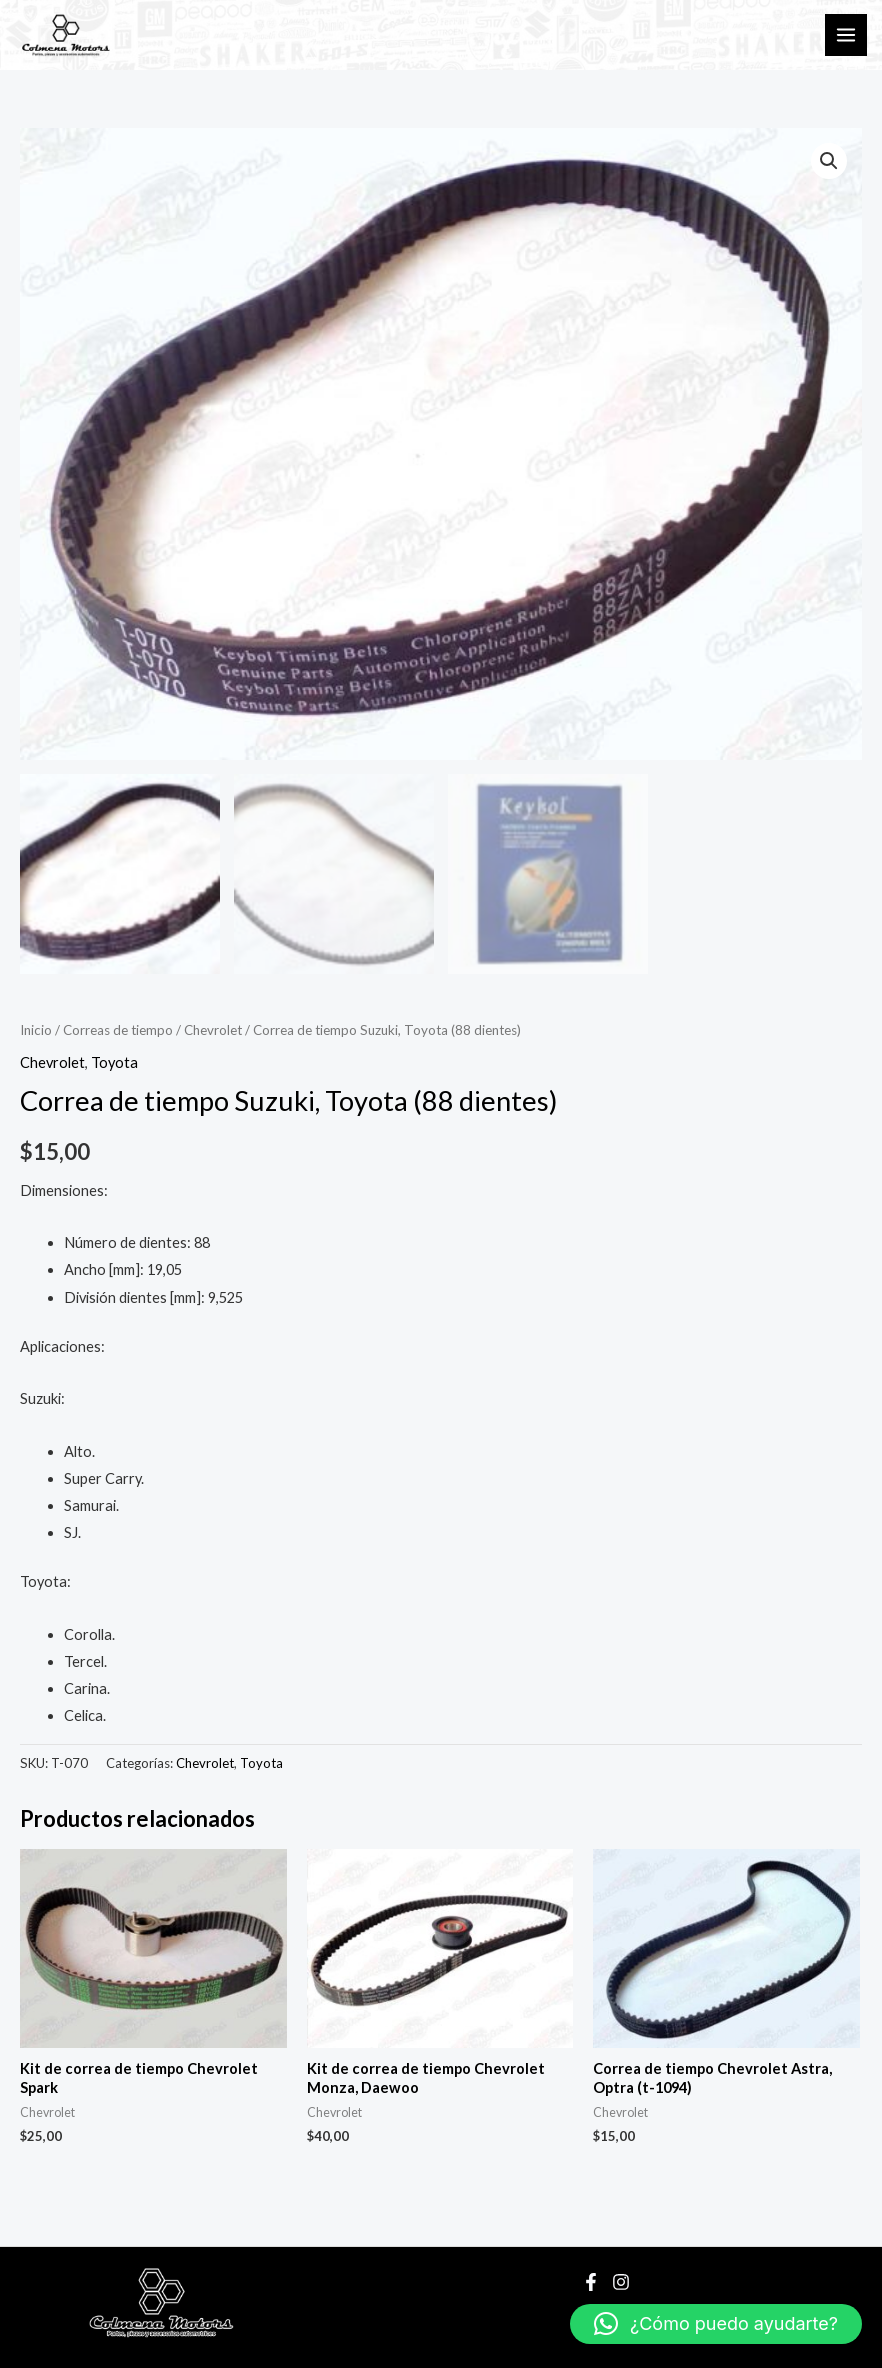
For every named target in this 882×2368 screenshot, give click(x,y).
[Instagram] (621, 2282)
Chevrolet (213, 1030)
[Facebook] (591, 2282)
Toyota (114, 1062)
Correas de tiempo (118, 1030)
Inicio (36, 1030)
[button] (829, 161)
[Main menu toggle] (846, 35)
